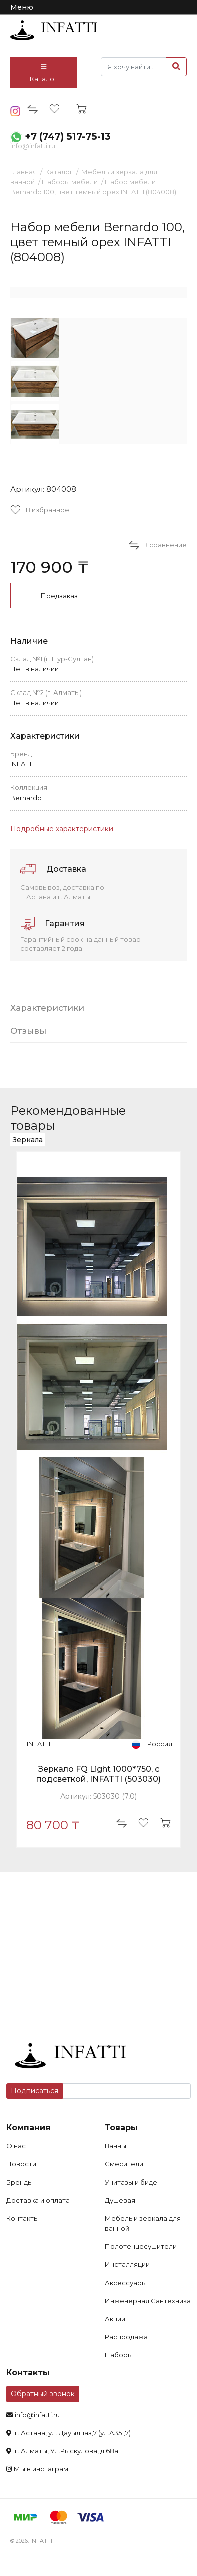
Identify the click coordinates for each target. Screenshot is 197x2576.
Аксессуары (126, 2282)
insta (15, 111)
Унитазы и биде (131, 2182)
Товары (121, 2127)
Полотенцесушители (141, 2246)
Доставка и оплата (38, 2200)
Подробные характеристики (61, 828)
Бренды (19, 2182)
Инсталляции (127, 2264)
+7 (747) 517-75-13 (68, 136)
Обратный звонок (43, 2393)
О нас (16, 2146)
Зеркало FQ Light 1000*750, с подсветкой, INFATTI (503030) (98, 1774)
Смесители (124, 2164)
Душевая (120, 2200)
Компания (28, 2127)
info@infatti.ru (32, 146)
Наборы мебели (70, 182)
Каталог (43, 73)
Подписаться (34, 2090)
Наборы (119, 2355)
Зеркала (28, 1139)
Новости (21, 2164)
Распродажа (126, 2337)
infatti (53, 30)
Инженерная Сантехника (148, 2301)
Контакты (22, 2218)
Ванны (115, 2146)
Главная (23, 172)
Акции (115, 2319)
